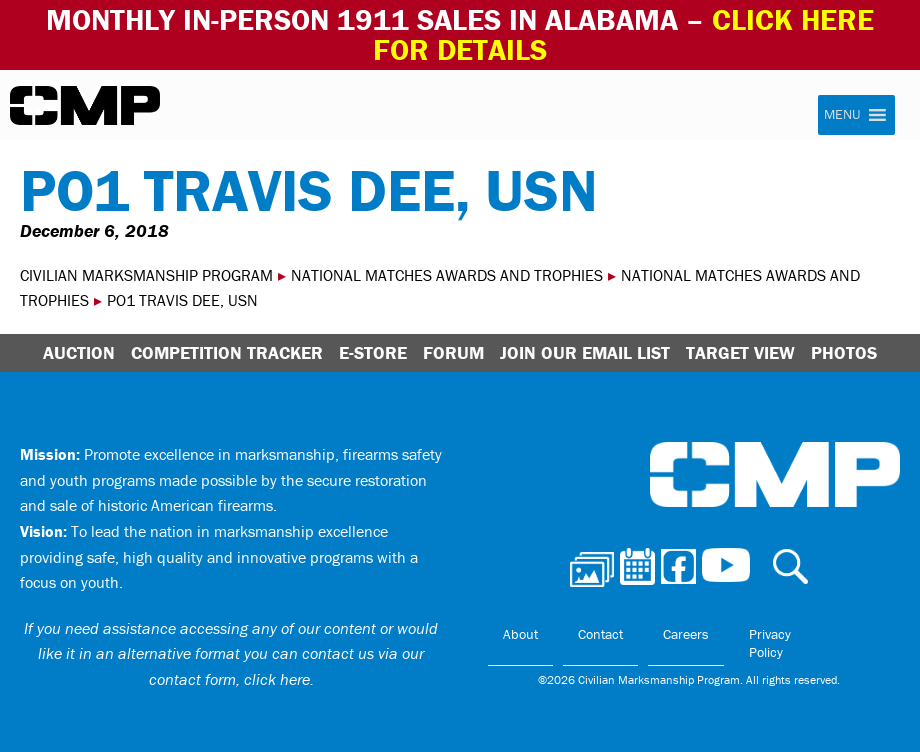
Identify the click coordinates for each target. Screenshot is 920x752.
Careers (686, 634)
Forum (453, 352)
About (520, 634)
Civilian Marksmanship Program (85, 106)
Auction (79, 352)
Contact (600, 634)
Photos (844, 352)
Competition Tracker (227, 352)
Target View (740, 352)
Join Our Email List (585, 352)
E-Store (373, 352)
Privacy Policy (770, 643)
